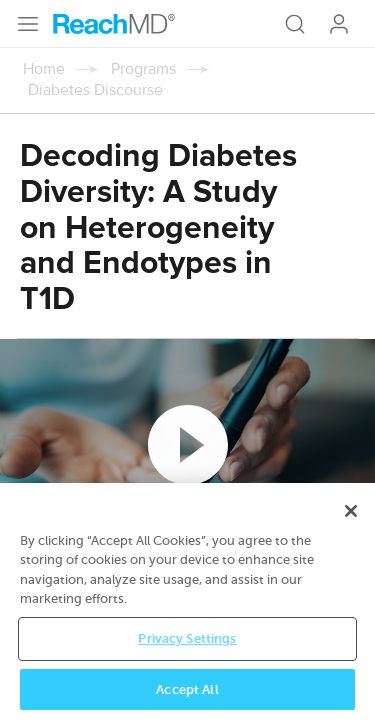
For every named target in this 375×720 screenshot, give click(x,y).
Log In (339, 24)
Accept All (187, 691)
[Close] (351, 513)
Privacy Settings (187, 640)
